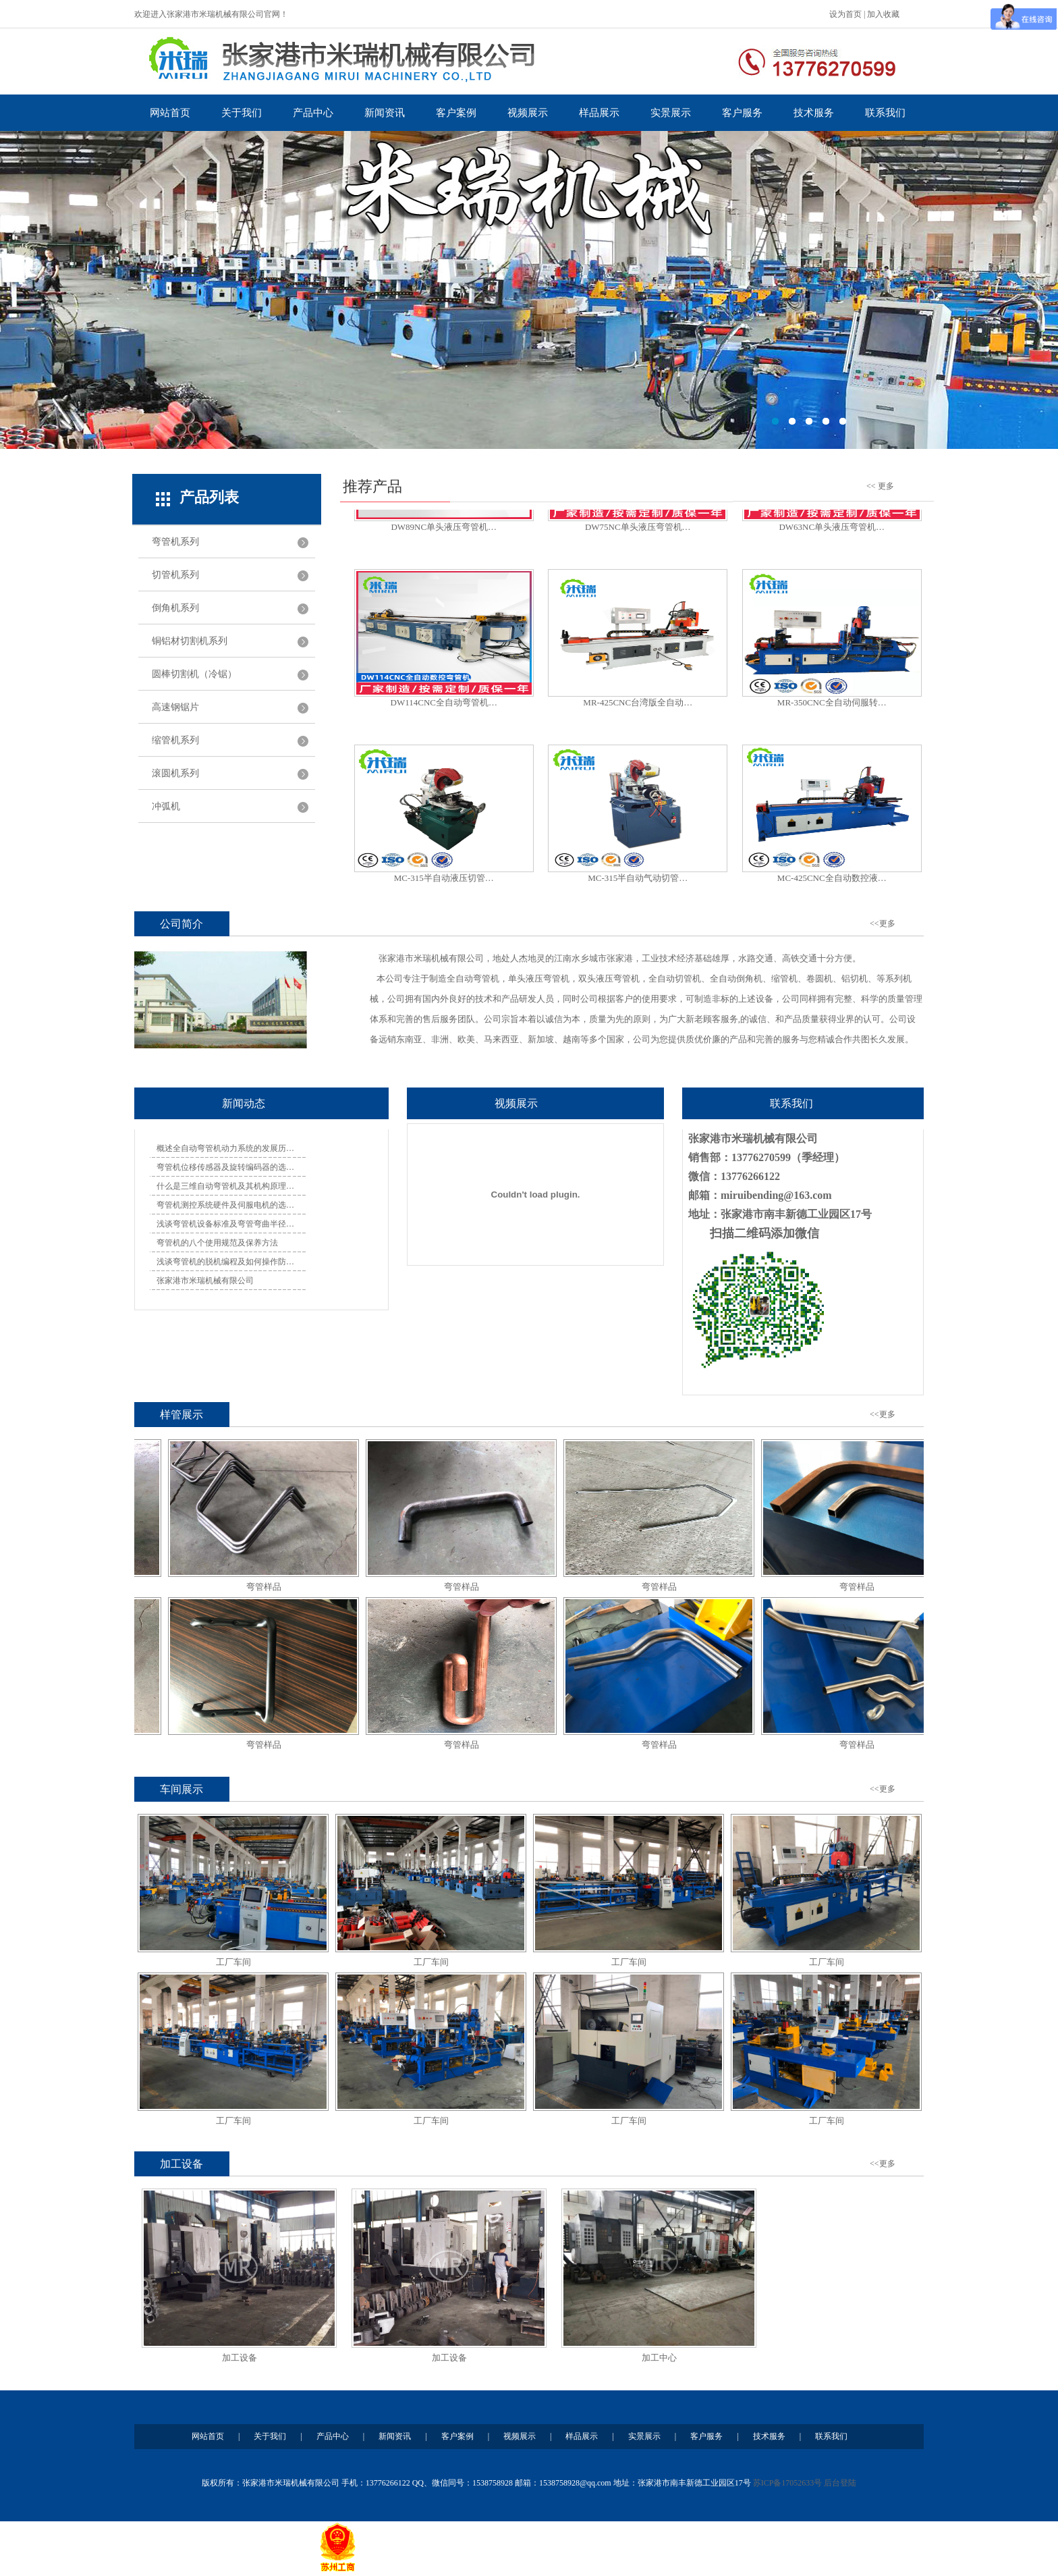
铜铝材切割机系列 (189, 641)
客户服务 (742, 112)
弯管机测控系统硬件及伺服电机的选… (225, 1205)
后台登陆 (840, 2483)
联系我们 (885, 112)
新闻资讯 (384, 112)
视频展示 (527, 112)
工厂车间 (233, 1962)
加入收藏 (883, 14)
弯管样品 (270, 1587)
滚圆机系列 (175, 773)
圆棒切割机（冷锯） (194, 674)
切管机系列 (175, 575)
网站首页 (170, 112)
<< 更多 (880, 486)
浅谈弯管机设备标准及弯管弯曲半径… (225, 1224)
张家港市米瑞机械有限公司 (205, 1280)
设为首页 (845, 14)
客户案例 (456, 112)
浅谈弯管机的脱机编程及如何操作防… (225, 1261)
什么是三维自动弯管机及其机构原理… (225, 1186)
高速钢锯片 (175, 707)
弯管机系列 (175, 542)
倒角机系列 (175, 608)
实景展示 (670, 112)
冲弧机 (166, 806)
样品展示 (599, 112)
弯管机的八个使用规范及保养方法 (217, 1242)
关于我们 (241, 112)
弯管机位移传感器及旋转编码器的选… (225, 1167)
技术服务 (814, 112)
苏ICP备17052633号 (788, 2483)
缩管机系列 (175, 740)
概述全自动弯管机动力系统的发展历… (225, 1148)
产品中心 (313, 112)
